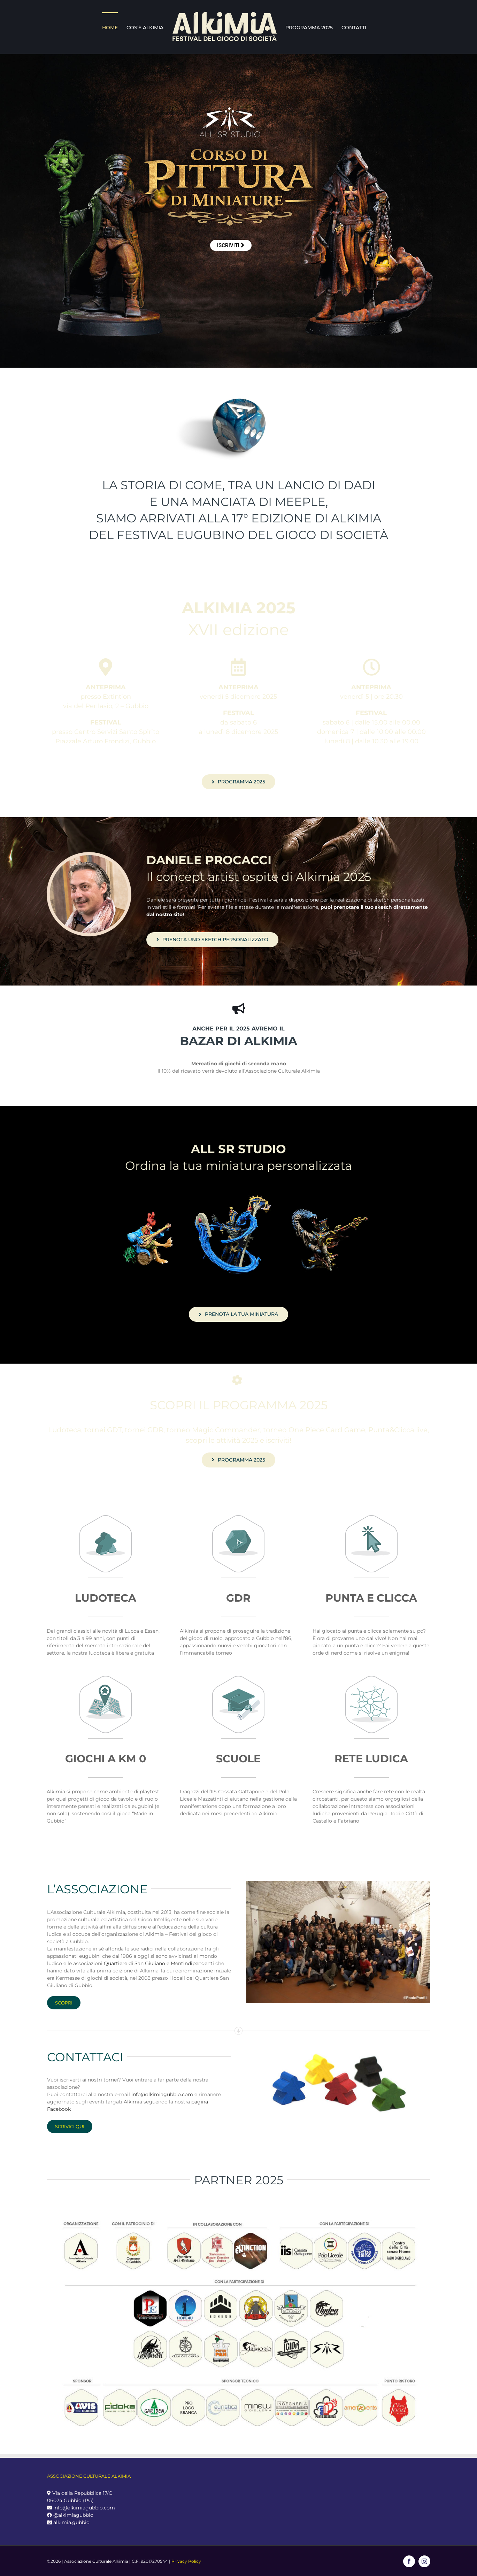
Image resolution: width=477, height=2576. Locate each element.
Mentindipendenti (192, 1963)
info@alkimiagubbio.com (162, 2094)
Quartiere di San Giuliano (134, 1963)
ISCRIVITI (231, 245)
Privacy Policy (186, 2561)
